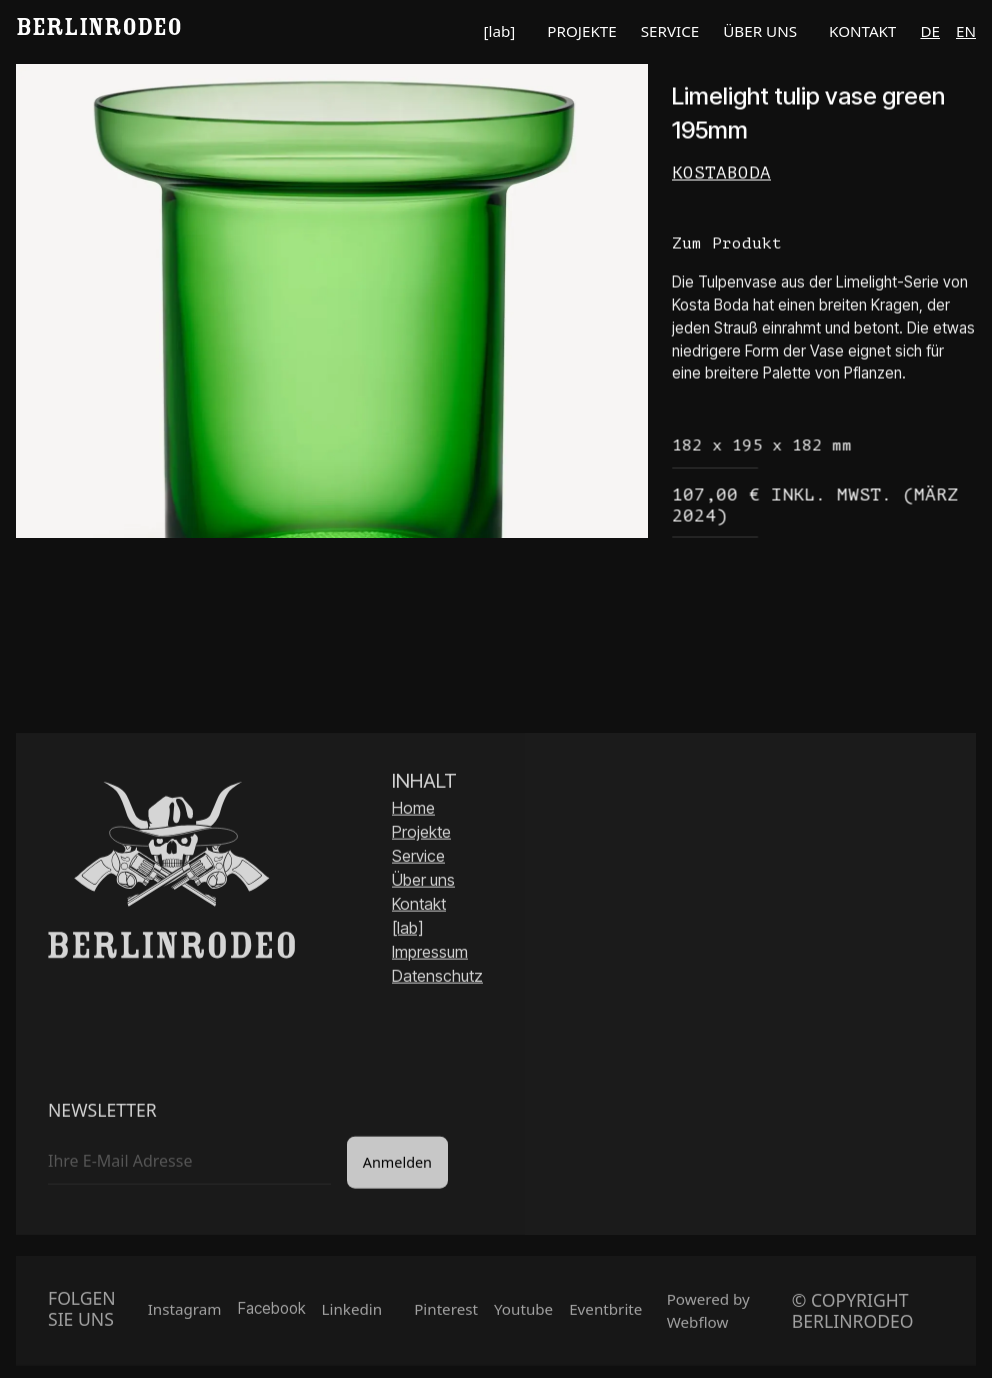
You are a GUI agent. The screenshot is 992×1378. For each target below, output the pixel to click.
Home (413, 810)
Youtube (523, 1313)
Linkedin (352, 1313)
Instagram (185, 1313)
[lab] (407, 930)
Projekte (421, 834)
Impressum (430, 954)
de (930, 31)
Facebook (272, 1312)
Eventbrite (605, 1313)
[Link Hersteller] (824, 173)
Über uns (423, 882)
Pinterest (446, 1313)
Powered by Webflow (708, 1314)
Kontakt (419, 906)
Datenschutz (437, 978)
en (966, 31)
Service (418, 858)
